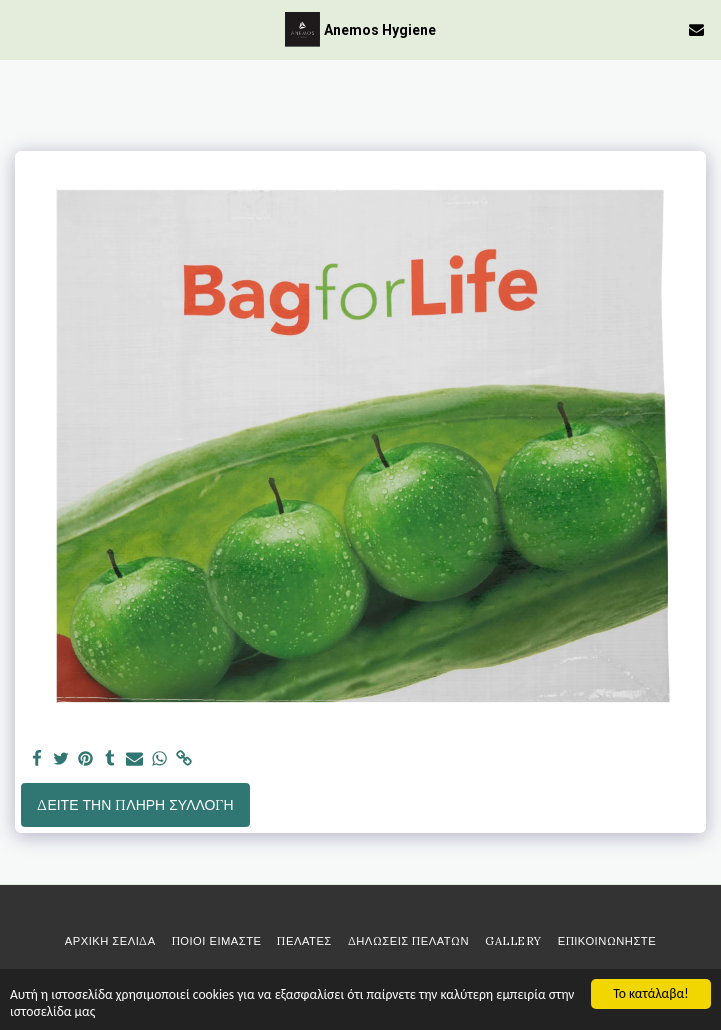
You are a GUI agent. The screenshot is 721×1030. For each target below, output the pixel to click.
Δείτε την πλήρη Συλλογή (135, 805)
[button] (22, 28)
